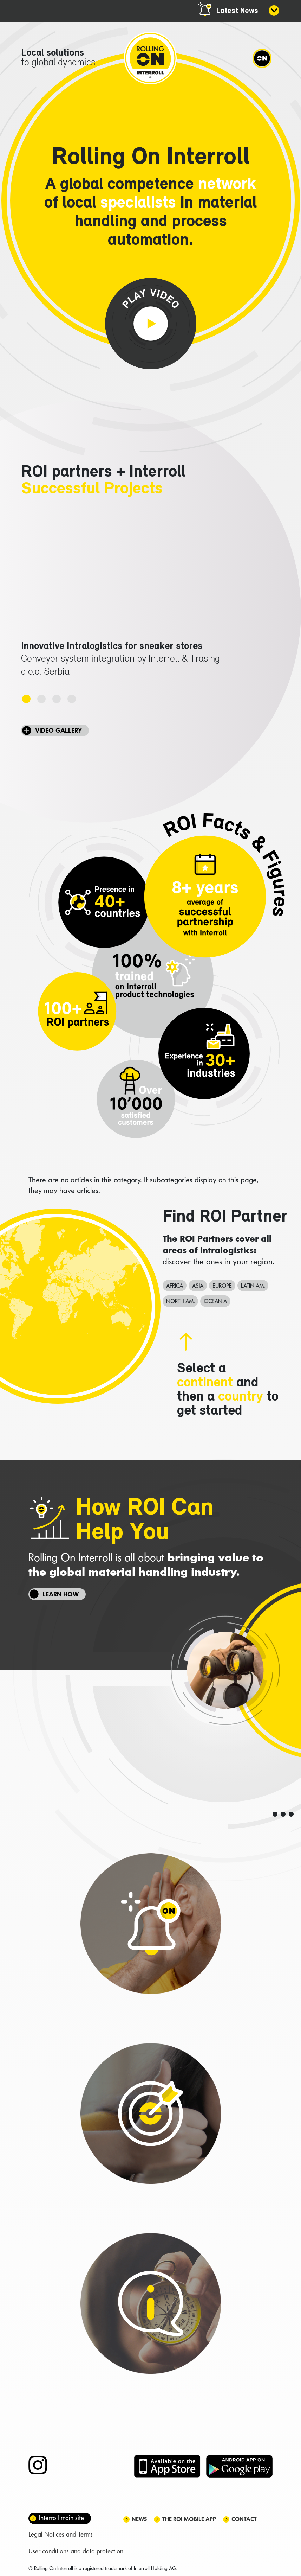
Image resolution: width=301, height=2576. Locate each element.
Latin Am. (253, 1285)
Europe (222, 1285)
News (139, 2519)
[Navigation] (262, 58)
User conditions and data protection (75, 2551)
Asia (197, 1285)
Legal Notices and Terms (60, 2534)
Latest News (237, 11)
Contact (244, 2519)
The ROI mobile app (189, 2519)
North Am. (180, 1301)
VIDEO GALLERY (58, 730)
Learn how (60, 1594)
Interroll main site (61, 2517)
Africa (174, 1285)
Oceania (215, 1301)
